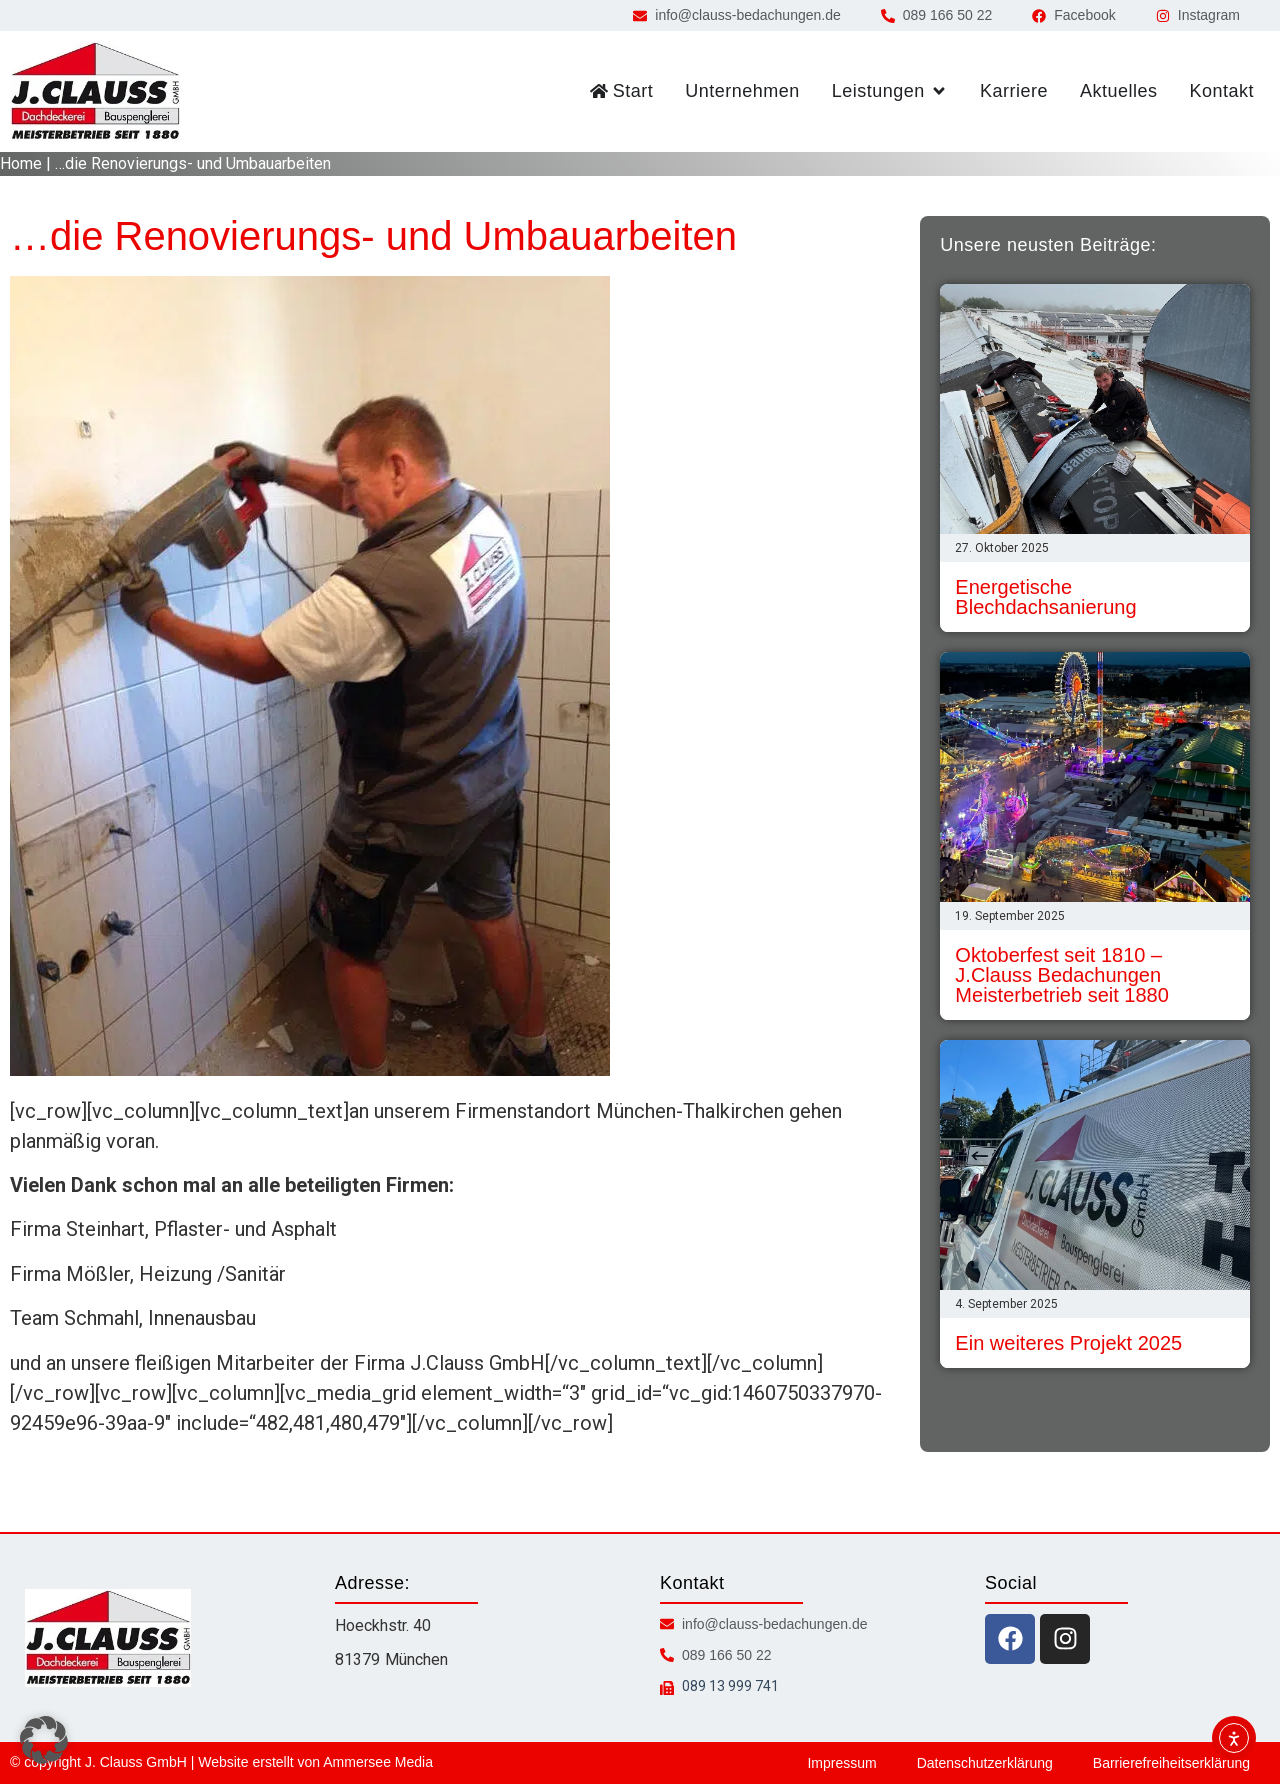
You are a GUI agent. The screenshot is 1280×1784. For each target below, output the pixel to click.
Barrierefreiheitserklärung (1171, 1763)
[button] (44, 1740)
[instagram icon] (1065, 1639)
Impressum (841, 1763)
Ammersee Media (378, 1762)
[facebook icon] (1010, 1639)
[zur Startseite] (95, 91)
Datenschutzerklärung (985, 1763)
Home (21, 163)
